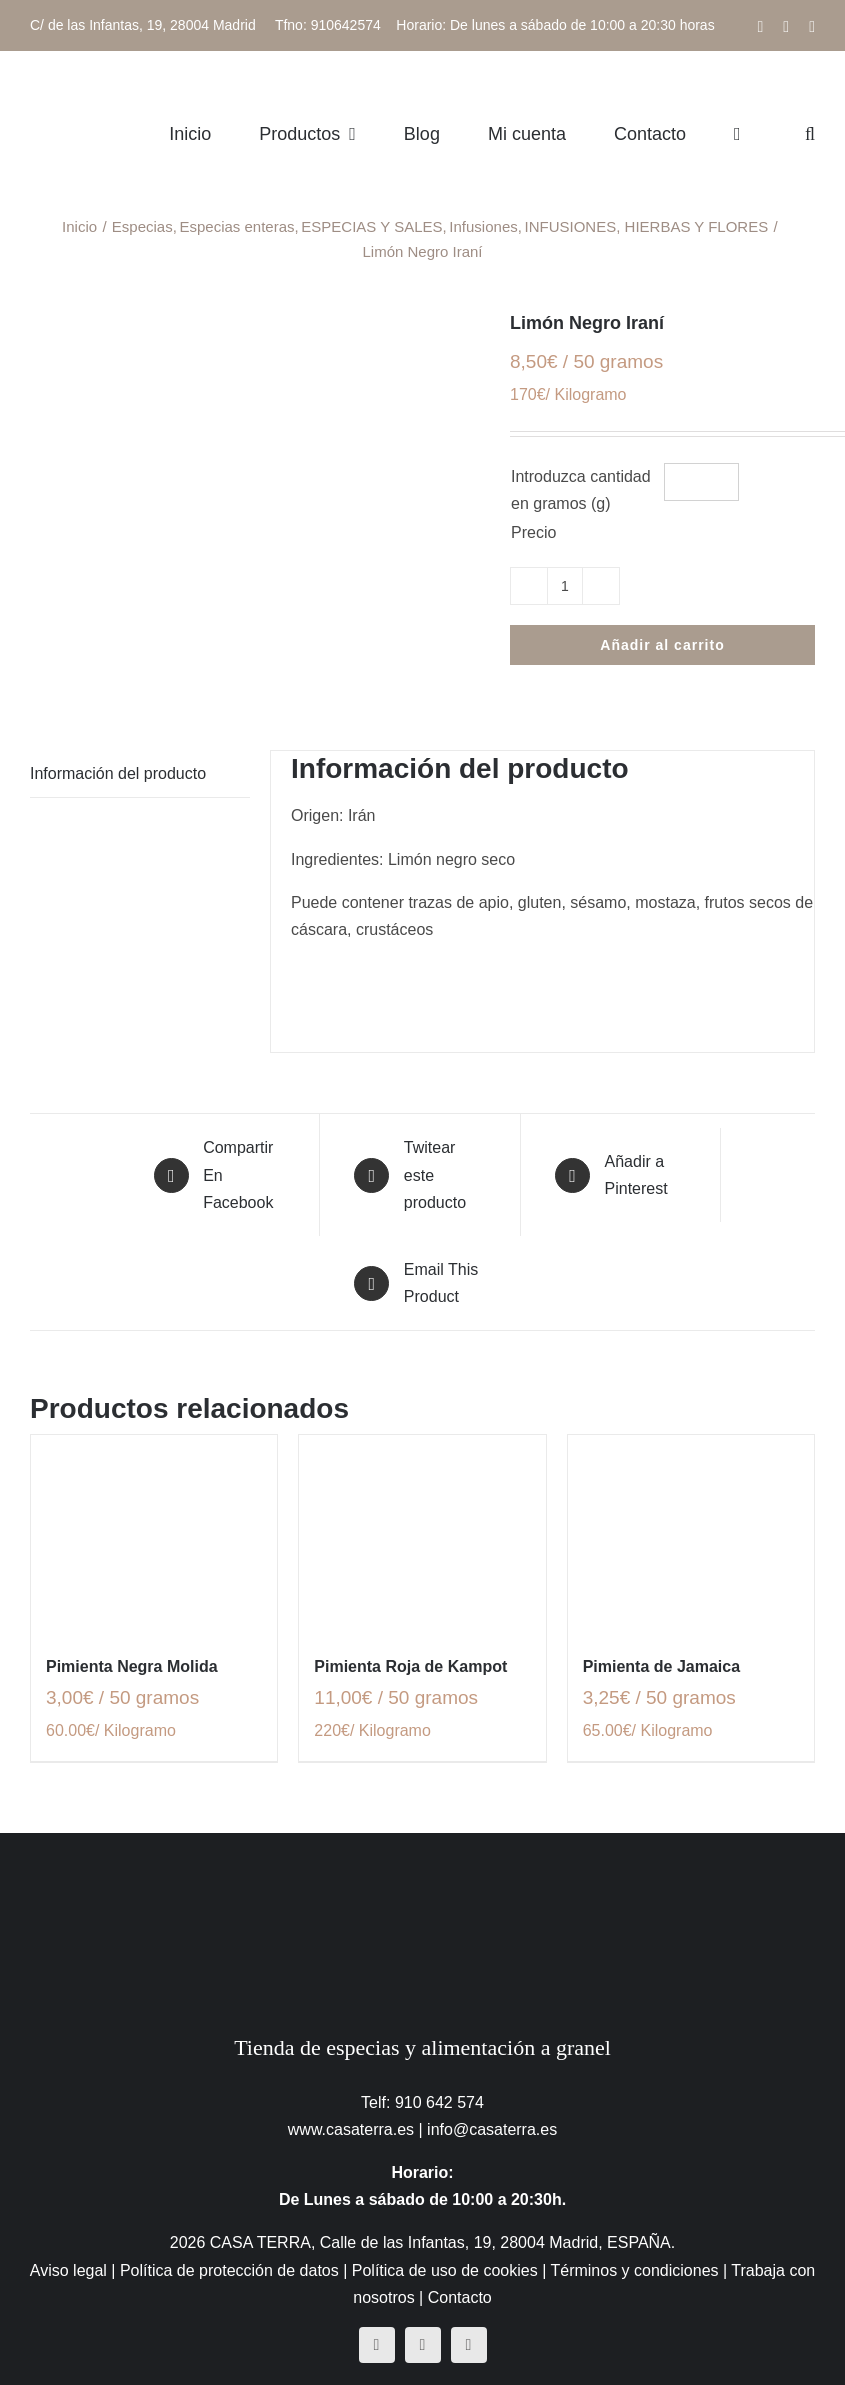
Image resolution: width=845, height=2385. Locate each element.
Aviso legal (68, 2270)
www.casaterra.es (351, 2129)
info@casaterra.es (492, 2129)
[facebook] (377, 2345)
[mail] (469, 2345)
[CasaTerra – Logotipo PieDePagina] (422, 1872)
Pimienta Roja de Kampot (410, 1666)
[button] (810, 133)
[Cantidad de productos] (565, 586)
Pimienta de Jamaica (661, 1666)
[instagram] (423, 2345)
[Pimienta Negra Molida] (154, 1533)
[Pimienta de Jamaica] (691, 1533)
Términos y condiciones (634, 2270)
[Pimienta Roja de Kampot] (422, 1533)
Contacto (460, 2297)
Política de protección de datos (229, 2270)
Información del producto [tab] (118, 773)
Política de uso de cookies (445, 2270)
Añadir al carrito (662, 645)
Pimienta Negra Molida (132, 1666)
